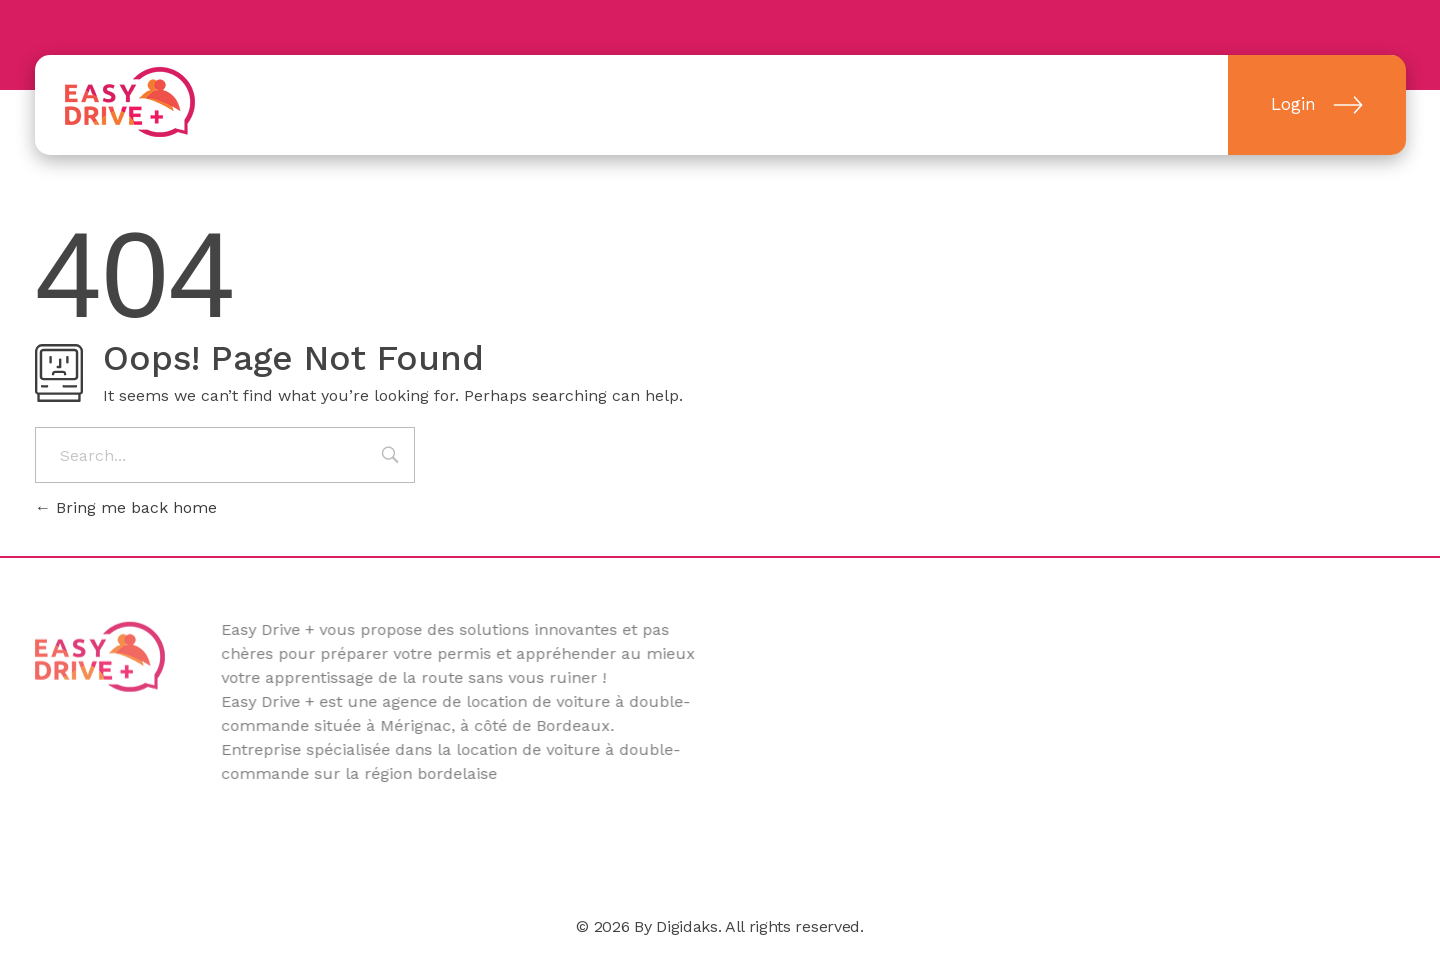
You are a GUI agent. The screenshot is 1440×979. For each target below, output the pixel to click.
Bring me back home (126, 507)
